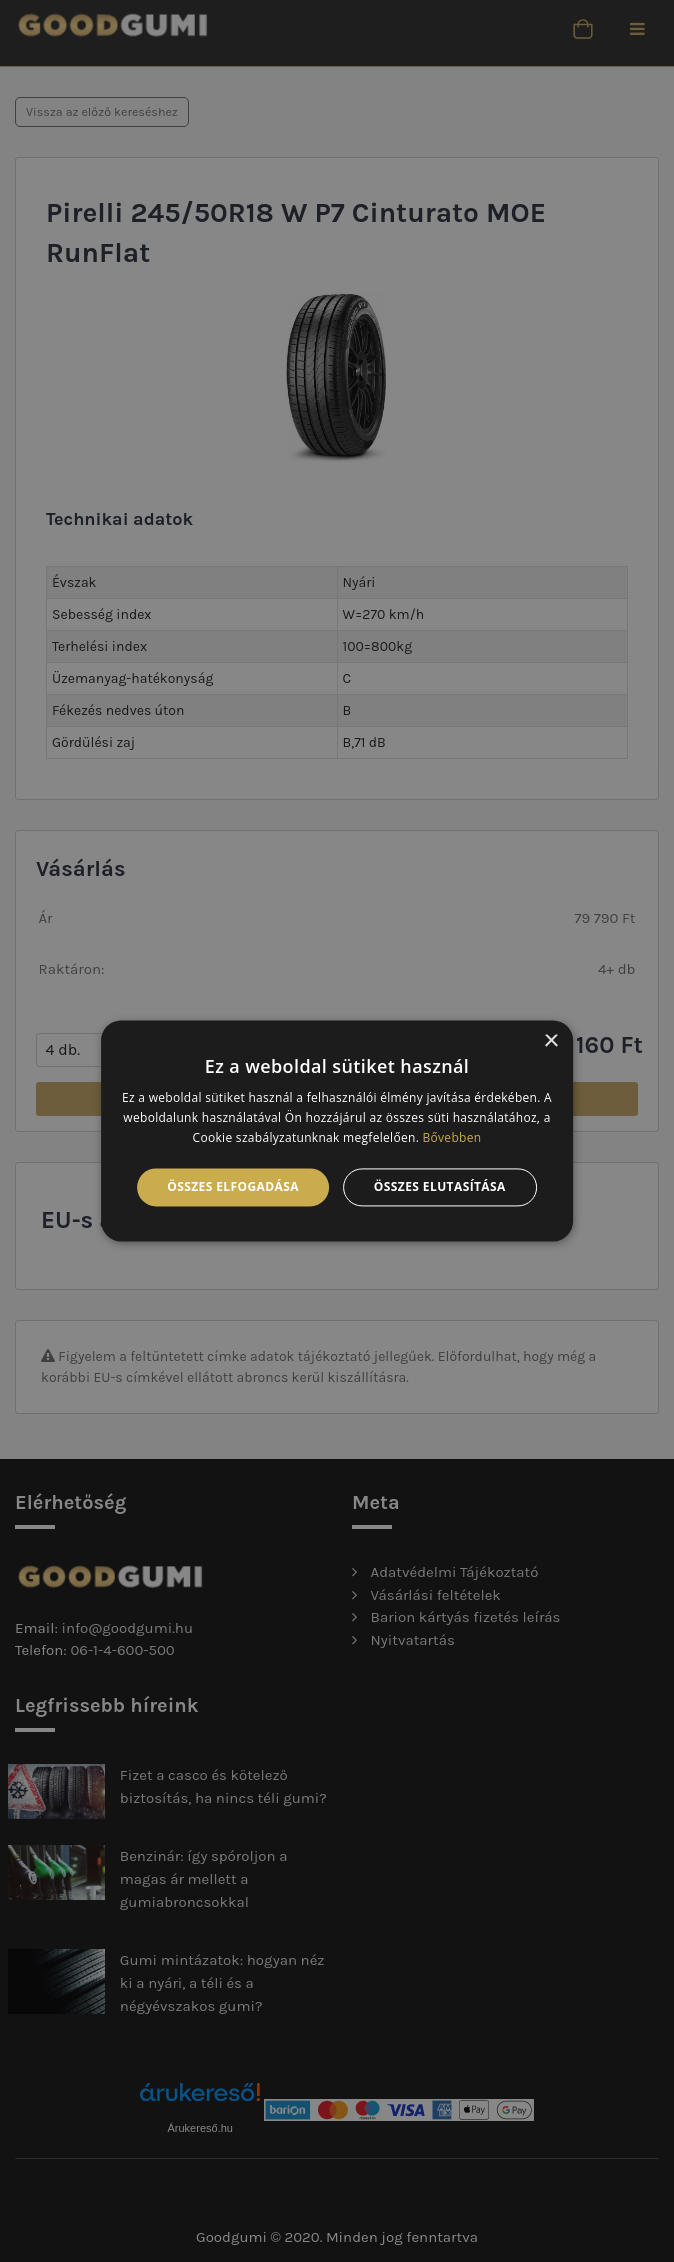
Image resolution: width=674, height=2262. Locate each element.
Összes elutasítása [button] (440, 1186)
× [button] (550, 1041)
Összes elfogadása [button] (233, 1186)
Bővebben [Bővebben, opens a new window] (452, 1137)
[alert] (337, 1131)
